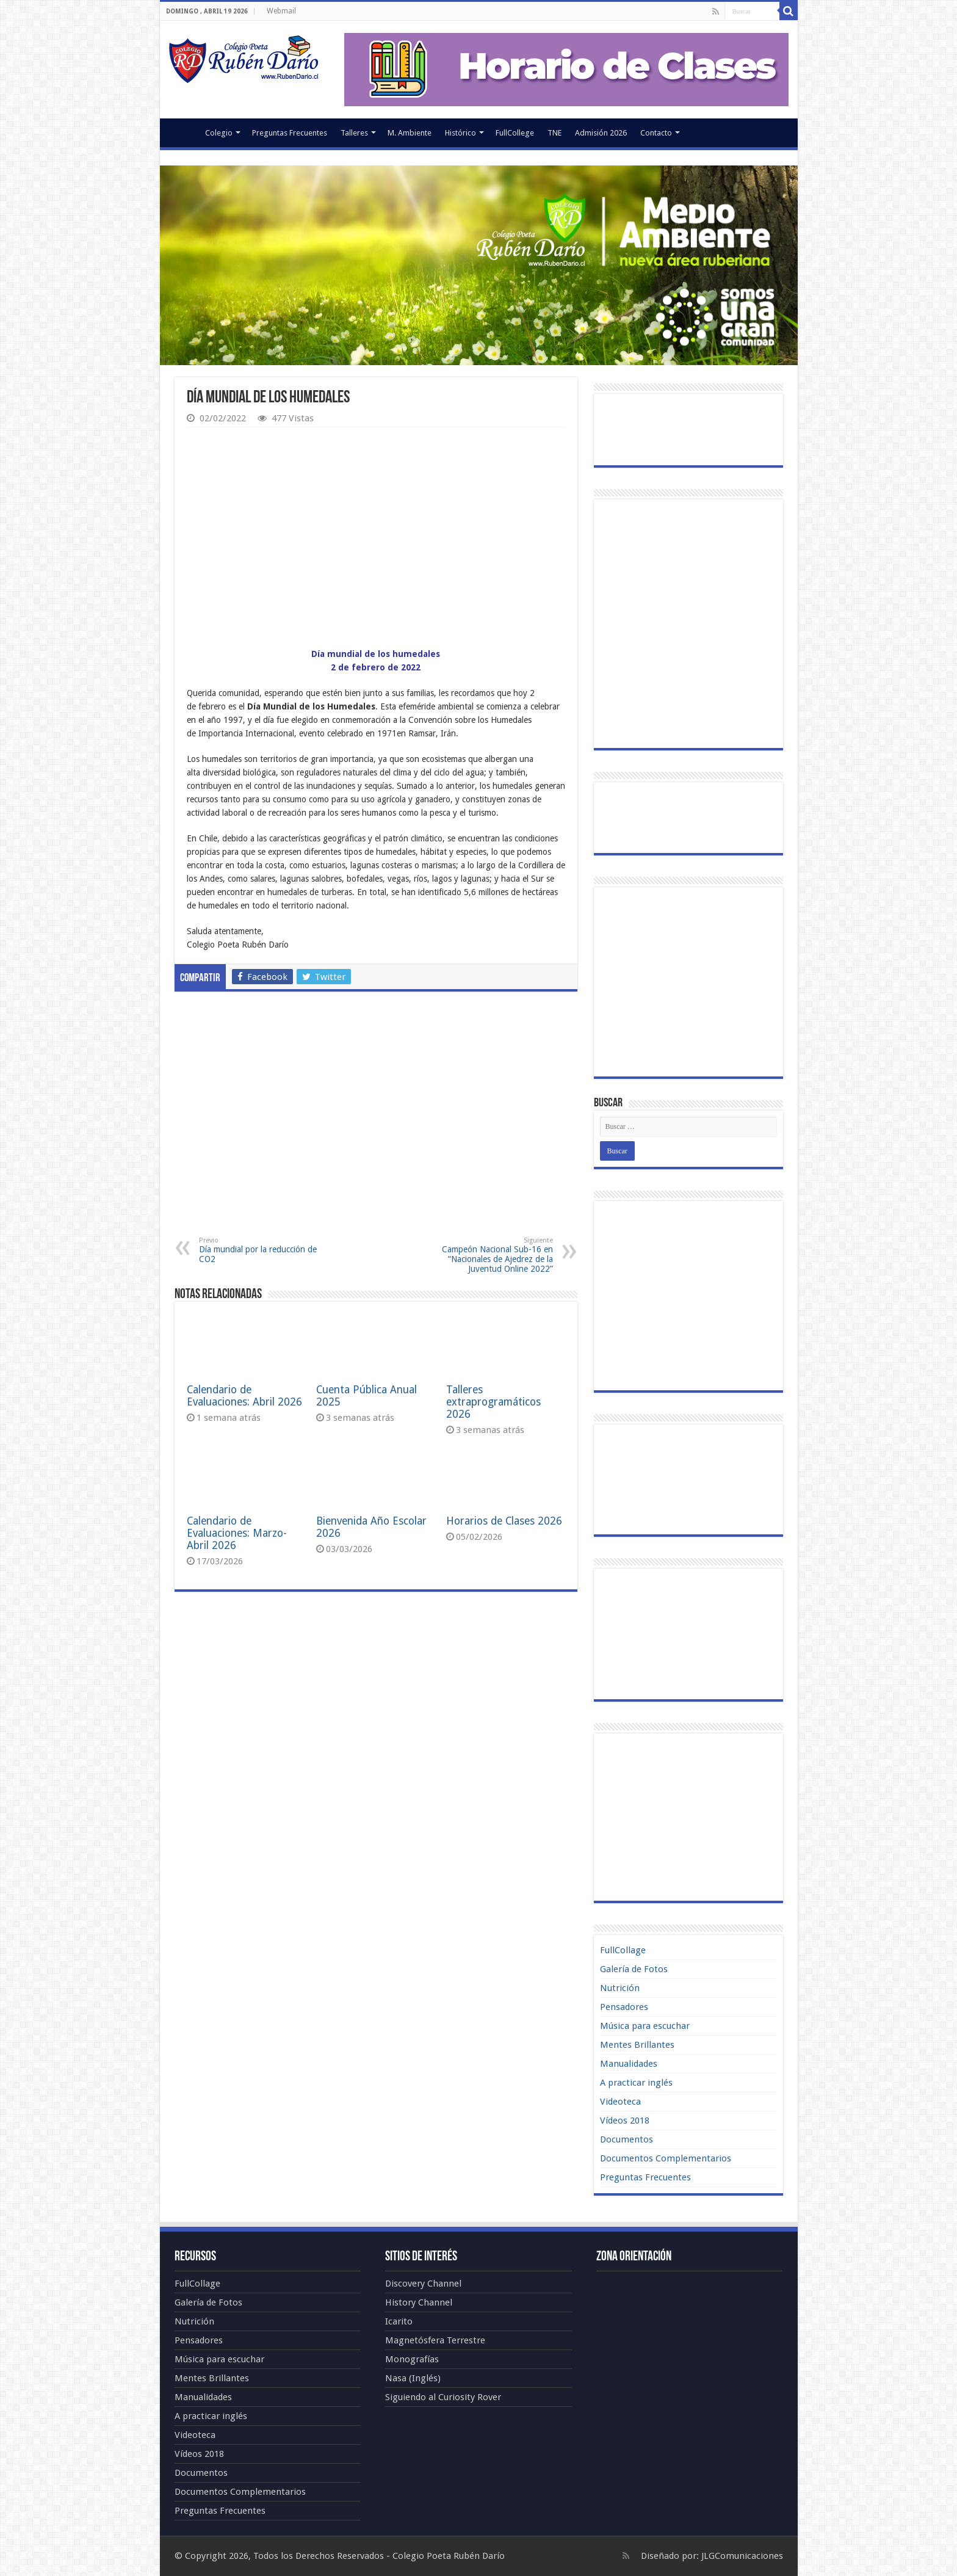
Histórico (460, 132)
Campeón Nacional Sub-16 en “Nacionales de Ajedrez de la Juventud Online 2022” (490, 1255)
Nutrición (620, 1988)
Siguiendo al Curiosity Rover (443, 2397)
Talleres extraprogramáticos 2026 (493, 1402)
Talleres (354, 132)
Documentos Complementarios (665, 2158)
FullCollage (623, 1950)
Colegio (219, 132)
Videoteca (620, 2101)
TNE (554, 132)
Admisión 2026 (601, 132)
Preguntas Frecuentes (289, 132)
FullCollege (515, 132)
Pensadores (624, 2006)
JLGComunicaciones (742, 2555)
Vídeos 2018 (624, 2120)
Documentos (626, 2139)
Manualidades (628, 2063)
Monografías (412, 2359)
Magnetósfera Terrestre (435, 2340)
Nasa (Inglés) (413, 2378)
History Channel (418, 2302)
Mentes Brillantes (637, 2044)
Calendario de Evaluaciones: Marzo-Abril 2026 (237, 1533)
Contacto (656, 132)
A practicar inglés (636, 2082)
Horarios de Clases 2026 (504, 1521)
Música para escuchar (645, 2025)
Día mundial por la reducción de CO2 (261, 1250)
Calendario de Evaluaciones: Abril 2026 (244, 1396)
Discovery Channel (423, 2283)
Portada (182, 131)
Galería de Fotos (634, 1969)
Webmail (281, 11)
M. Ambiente (410, 132)
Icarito (399, 2321)
